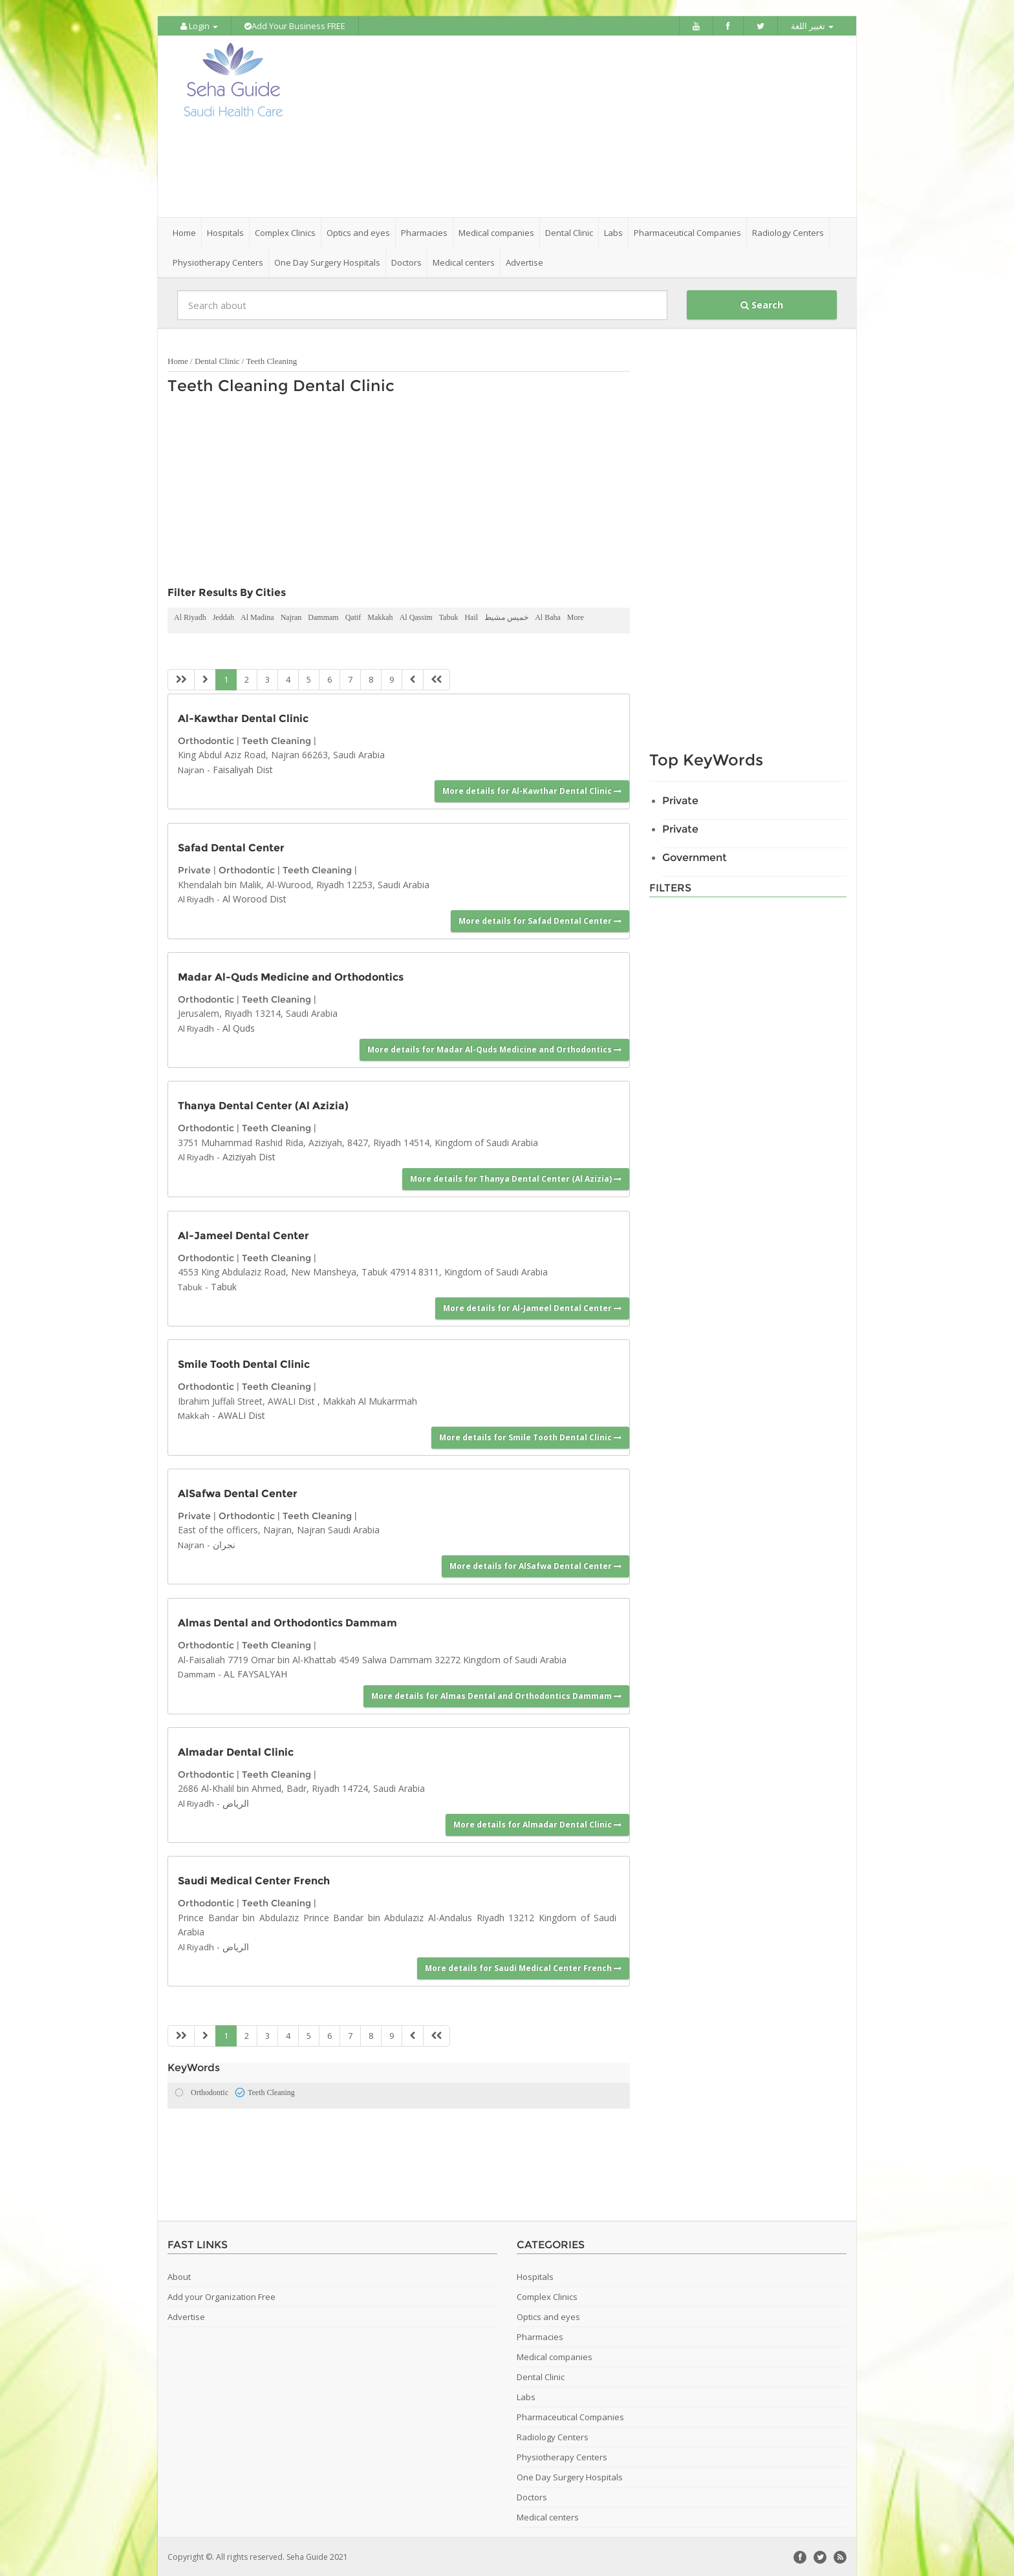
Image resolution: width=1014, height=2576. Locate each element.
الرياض (235, 1802)
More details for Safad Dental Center (539, 919)
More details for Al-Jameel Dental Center (532, 1307)
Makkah (380, 616)
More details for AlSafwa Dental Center (535, 1565)
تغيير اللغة (812, 26)
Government (694, 857)
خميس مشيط (506, 616)
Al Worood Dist (254, 898)
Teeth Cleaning (271, 360)
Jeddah (223, 616)
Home (184, 232)
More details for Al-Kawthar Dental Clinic (531, 790)
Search (761, 304)
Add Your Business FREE (294, 26)
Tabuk (448, 616)
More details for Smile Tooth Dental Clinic (530, 1436)
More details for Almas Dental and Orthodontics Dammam (496, 1694)
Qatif (353, 616)
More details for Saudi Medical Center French (523, 1967)
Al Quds (238, 1027)
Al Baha (548, 616)
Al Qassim (416, 616)
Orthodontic (206, 740)
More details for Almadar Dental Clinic (537, 1823)
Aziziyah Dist (248, 1156)
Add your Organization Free (221, 2296)
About (179, 2276)
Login (199, 26)
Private (194, 869)
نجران (224, 1543)
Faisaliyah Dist (243, 768)
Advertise (524, 262)
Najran (291, 616)
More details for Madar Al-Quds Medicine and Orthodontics (494, 1048)
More (575, 616)
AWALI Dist (241, 1415)
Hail (471, 616)
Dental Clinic (217, 360)
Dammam (323, 616)
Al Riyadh (190, 616)
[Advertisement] (579, 126)
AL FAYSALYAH (255, 1673)
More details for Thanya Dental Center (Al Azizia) (515, 1177)
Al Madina (257, 616)
